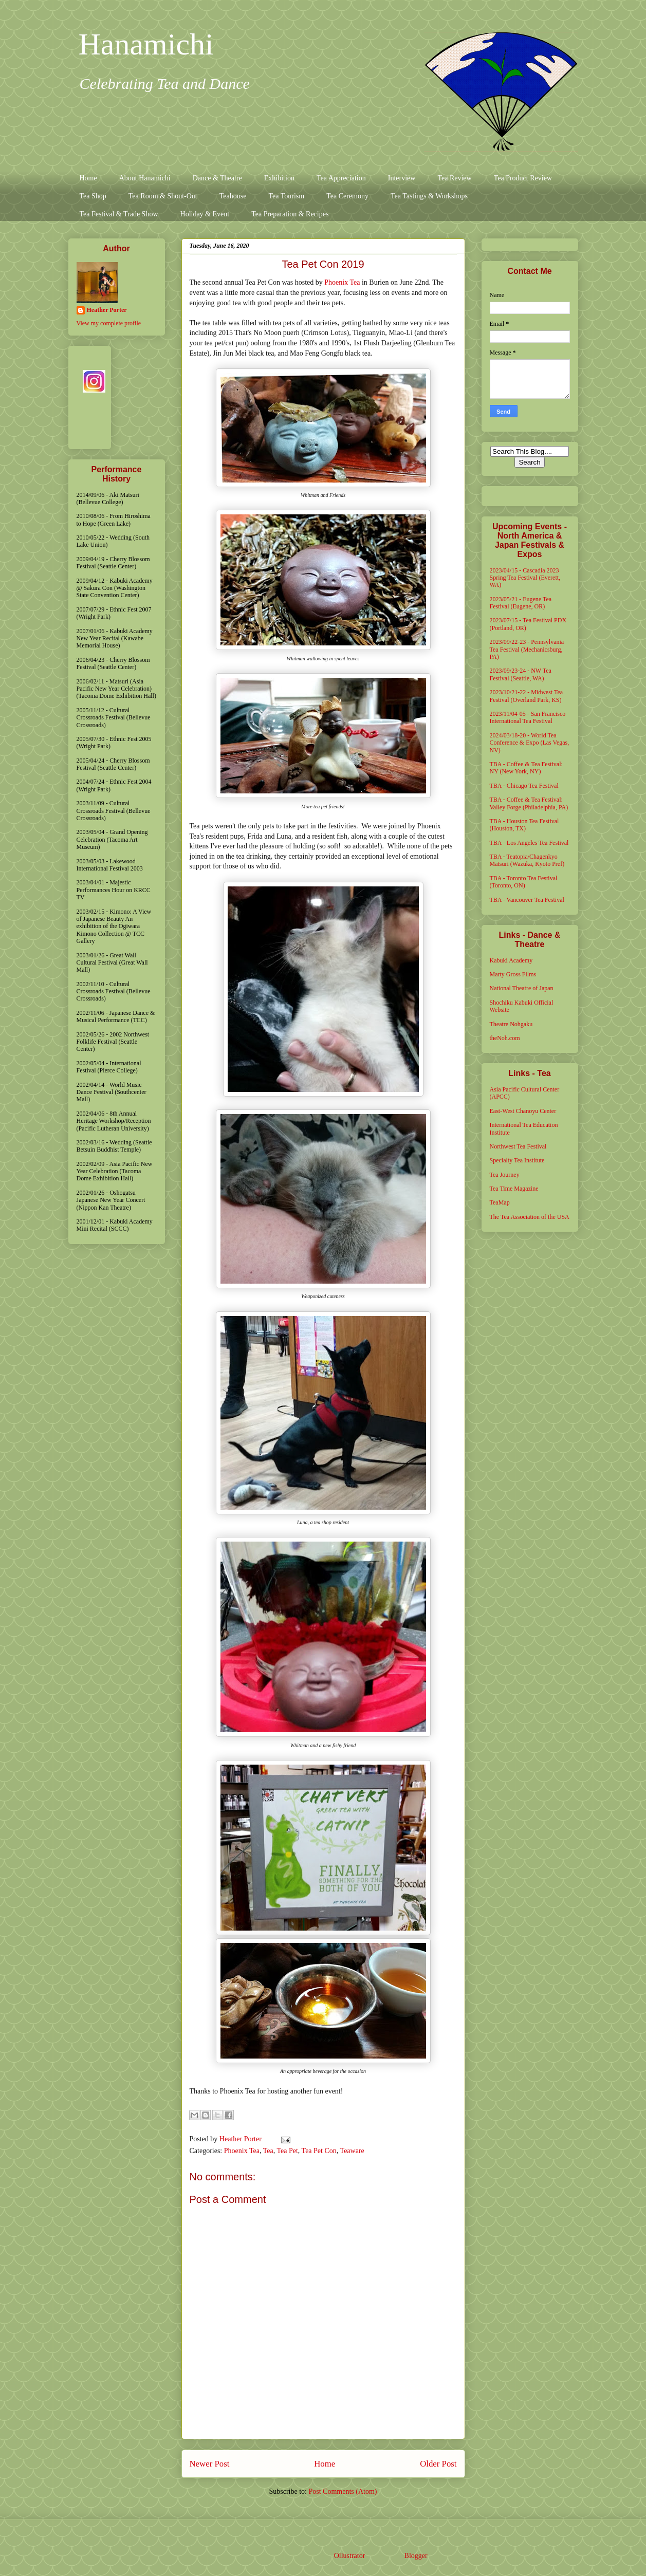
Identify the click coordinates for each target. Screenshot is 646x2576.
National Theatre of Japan (521, 988)
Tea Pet (287, 2151)
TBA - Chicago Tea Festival (524, 785)
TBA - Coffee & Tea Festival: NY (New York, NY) (526, 768)
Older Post (438, 2464)
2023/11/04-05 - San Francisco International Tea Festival (528, 717)
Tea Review (454, 178)
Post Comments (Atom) (342, 2491)
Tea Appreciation (341, 178)
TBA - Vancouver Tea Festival (527, 899)
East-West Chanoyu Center (523, 1111)
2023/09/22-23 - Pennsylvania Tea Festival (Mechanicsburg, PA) (527, 649)
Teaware (352, 2151)
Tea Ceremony (347, 196)
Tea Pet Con (319, 2151)
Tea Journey (505, 1174)
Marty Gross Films (513, 974)
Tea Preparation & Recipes (289, 214)
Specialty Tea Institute (517, 1160)
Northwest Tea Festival (518, 1146)
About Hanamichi (145, 178)
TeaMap (500, 1202)
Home (88, 178)
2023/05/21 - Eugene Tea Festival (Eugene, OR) (521, 603)
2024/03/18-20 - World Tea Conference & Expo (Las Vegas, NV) (529, 743)
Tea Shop (93, 196)
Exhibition (279, 178)
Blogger (415, 2556)
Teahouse (233, 196)
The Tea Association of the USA (529, 1216)
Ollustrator (349, 2556)
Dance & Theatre (217, 178)
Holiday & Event (205, 214)
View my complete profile (109, 323)
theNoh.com (505, 1038)
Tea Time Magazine (514, 1188)
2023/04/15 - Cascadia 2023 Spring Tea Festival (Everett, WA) (525, 578)
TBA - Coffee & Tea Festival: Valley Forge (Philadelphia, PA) (529, 803)
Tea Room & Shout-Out (162, 196)
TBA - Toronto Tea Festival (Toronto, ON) (524, 882)
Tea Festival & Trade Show (119, 214)
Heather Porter (241, 2139)
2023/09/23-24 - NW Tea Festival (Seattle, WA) (520, 674)
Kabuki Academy (511, 960)
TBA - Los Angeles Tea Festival (529, 842)
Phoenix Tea (342, 282)
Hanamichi (146, 44)
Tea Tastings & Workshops (429, 196)
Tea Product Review (523, 178)
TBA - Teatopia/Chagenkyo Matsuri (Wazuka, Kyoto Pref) (527, 860)
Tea (268, 2151)
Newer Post (210, 2464)
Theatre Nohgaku (511, 1024)
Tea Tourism (286, 196)
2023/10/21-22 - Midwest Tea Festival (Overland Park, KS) (526, 696)
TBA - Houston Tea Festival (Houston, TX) (524, 825)
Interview (402, 178)
